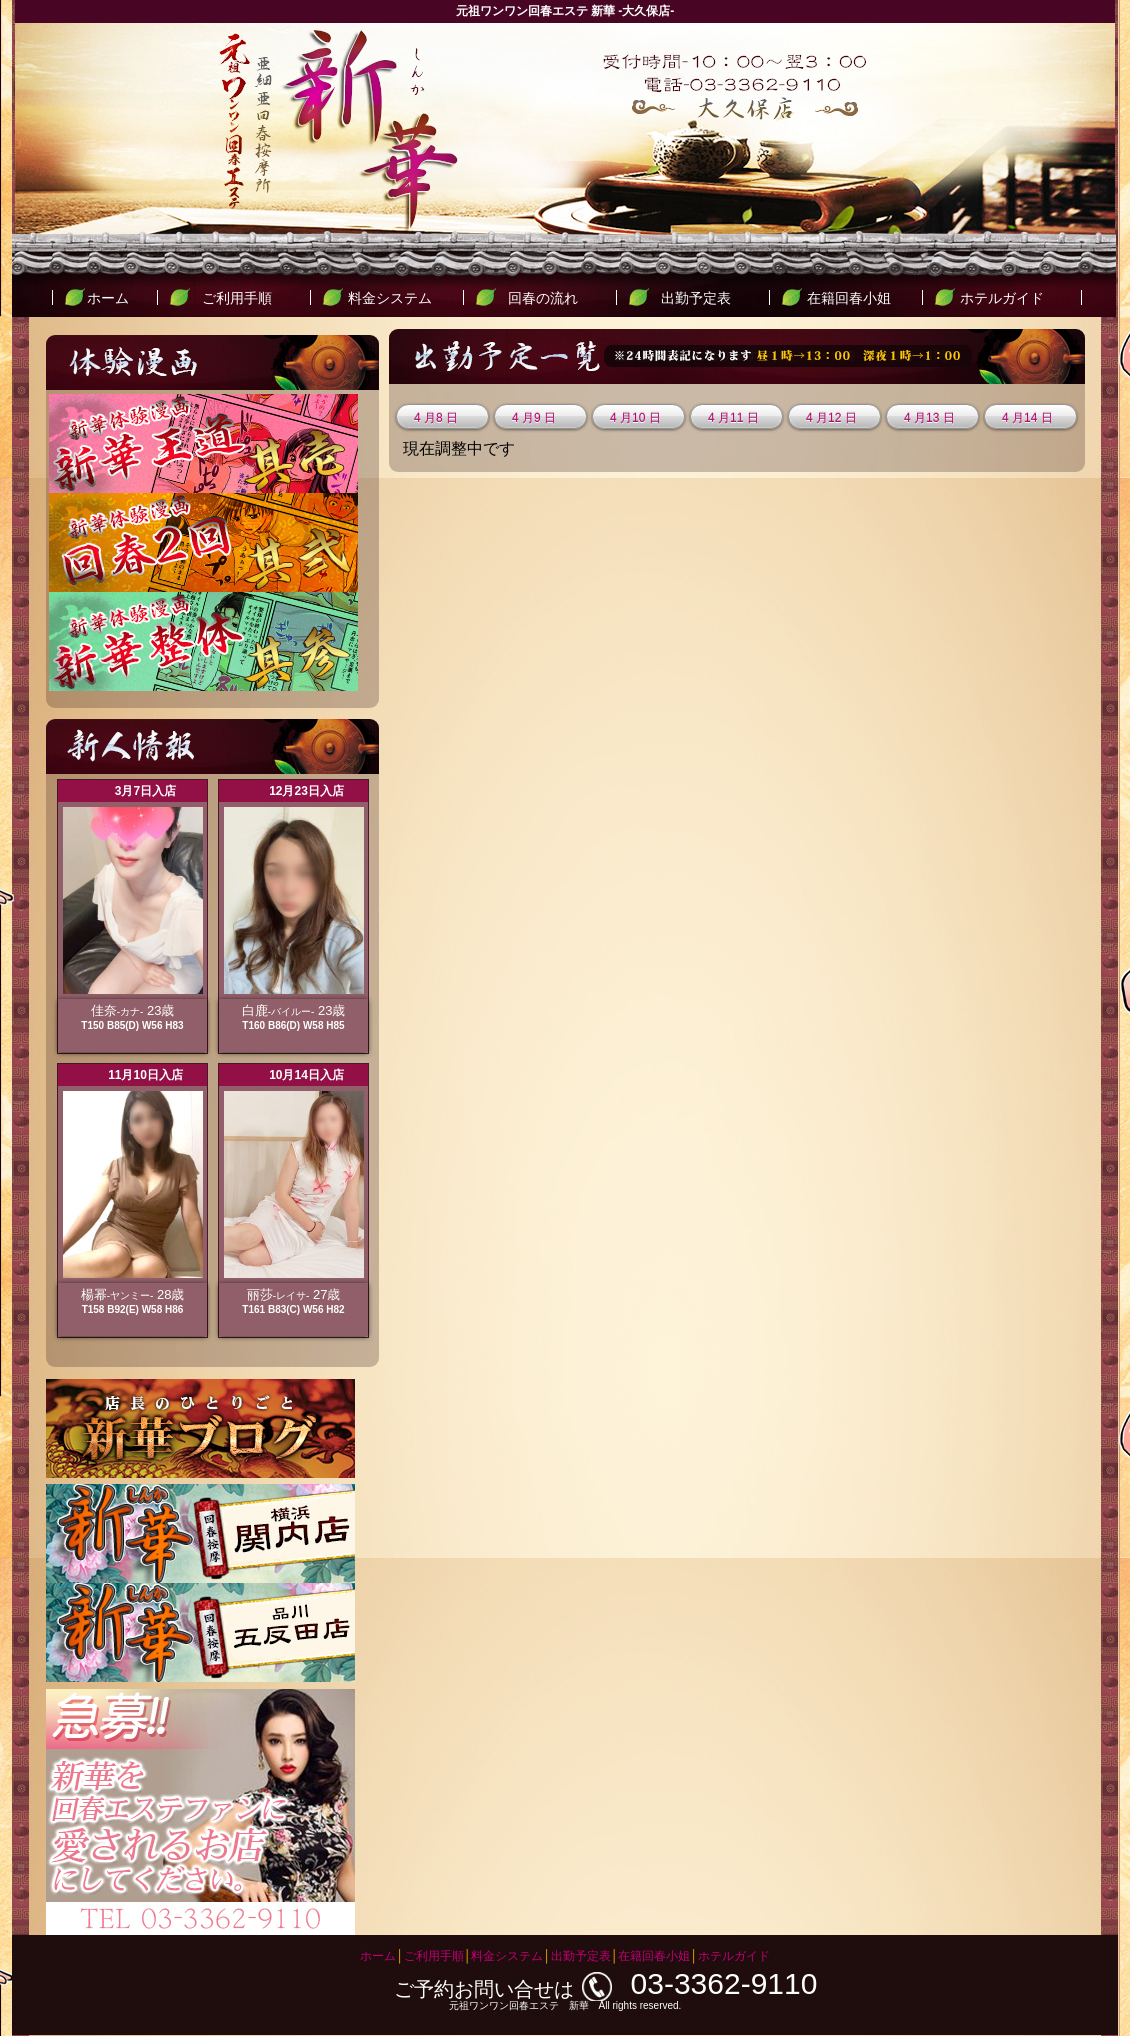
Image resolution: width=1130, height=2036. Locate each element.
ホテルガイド (1002, 298)
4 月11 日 (733, 418)
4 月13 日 (929, 418)
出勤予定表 (696, 298)
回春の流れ (543, 298)
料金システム (390, 298)
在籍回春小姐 (849, 298)
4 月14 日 (1027, 418)
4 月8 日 (436, 418)
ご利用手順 (237, 298)
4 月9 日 (534, 418)
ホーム (108, 298)
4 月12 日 (831, 418)
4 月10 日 (635, 418)
